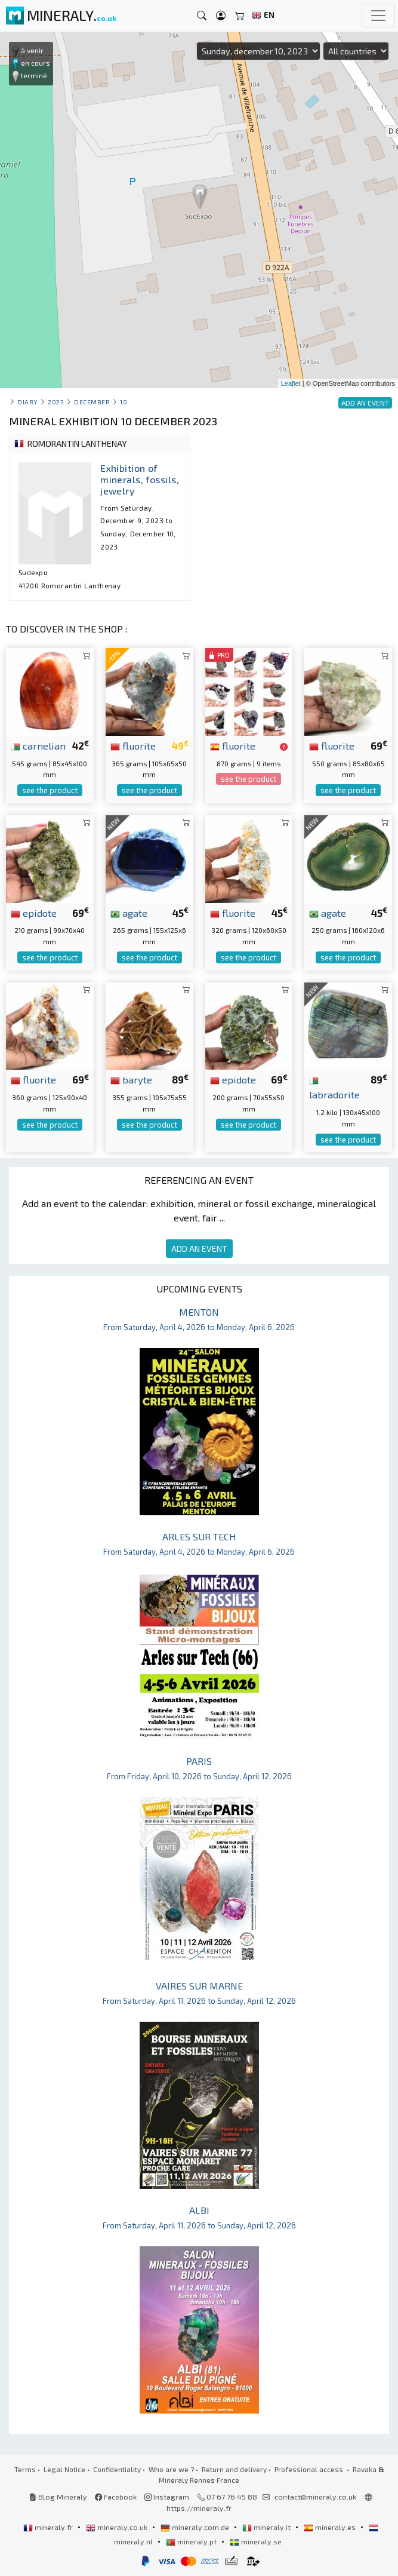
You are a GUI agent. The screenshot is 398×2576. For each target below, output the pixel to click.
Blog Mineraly (58, 2496)
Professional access (309, 2469)
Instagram (166, 2496)
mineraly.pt (192, 2541)
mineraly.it (267, 2527)
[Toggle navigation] (378, 15)
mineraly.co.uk (117, 2527)
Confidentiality (117, 2469)
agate (128, 913)
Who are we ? (171, 2469)
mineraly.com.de (196, 2527)
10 (123, 402)
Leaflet (291, 383)
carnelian (38, 745)
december (92, 402)
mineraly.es (330, 2527)
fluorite (133, 745)
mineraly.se (256, 2541)
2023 (56, 402)
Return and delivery (234, 2469)
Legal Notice (64, 2469)
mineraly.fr (49, 2527)
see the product (50, 790)
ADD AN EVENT (199, 1249)
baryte (131, 1079)
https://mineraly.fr (199, 2508)
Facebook (116, 2496)
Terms (25, 2469)
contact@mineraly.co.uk (315, 2496)
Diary (27, 402)
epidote (34, 913)
